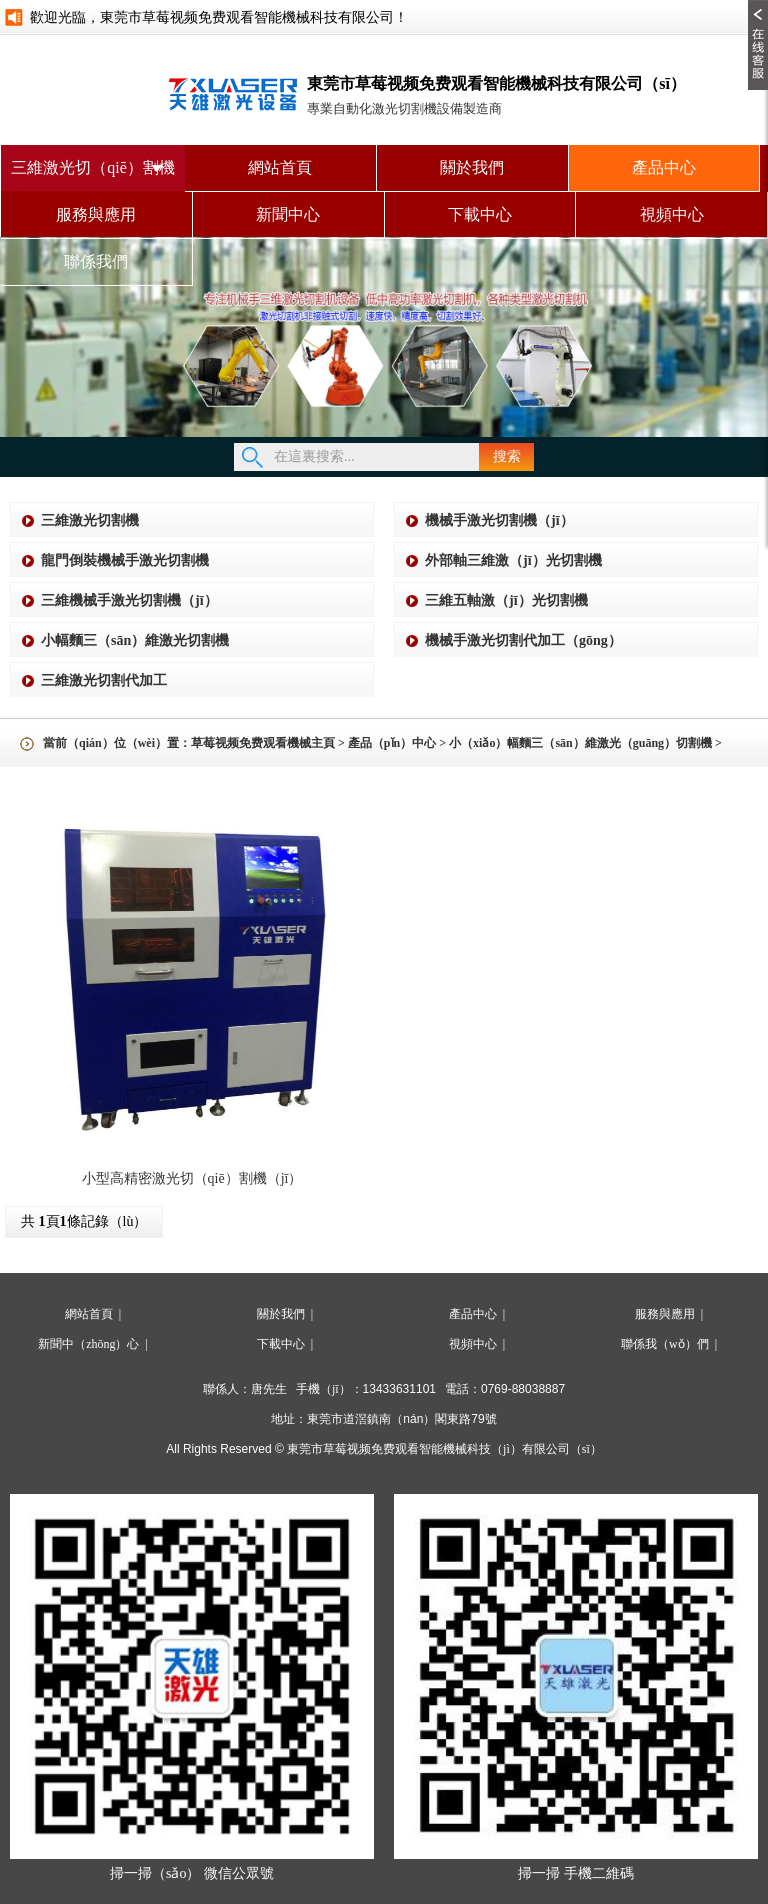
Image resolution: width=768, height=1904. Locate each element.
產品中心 (664, 167)
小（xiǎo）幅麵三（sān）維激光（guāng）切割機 (580, 743)
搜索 (507, 456)
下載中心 (480, 214)
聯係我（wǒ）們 (665, 1344)
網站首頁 (280, 167)
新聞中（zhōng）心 (88, 1344)
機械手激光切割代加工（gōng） (523, 640)
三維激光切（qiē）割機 (93, 167)
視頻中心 (672, 214)
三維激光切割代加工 (104, 680)
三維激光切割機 (90, 520)
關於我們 (472, 167)
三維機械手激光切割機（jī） (129, 600)
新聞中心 (288, 214)
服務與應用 (96, 214)
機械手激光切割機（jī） (499, 520)
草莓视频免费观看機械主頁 (263, 743)
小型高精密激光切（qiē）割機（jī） (192, 1178)
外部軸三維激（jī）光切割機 (513, 560)
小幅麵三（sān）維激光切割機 (135, 640)
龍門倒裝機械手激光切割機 (125, 560)
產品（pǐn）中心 (392, 743)
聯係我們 (96, 261)
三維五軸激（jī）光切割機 (506, 600)
